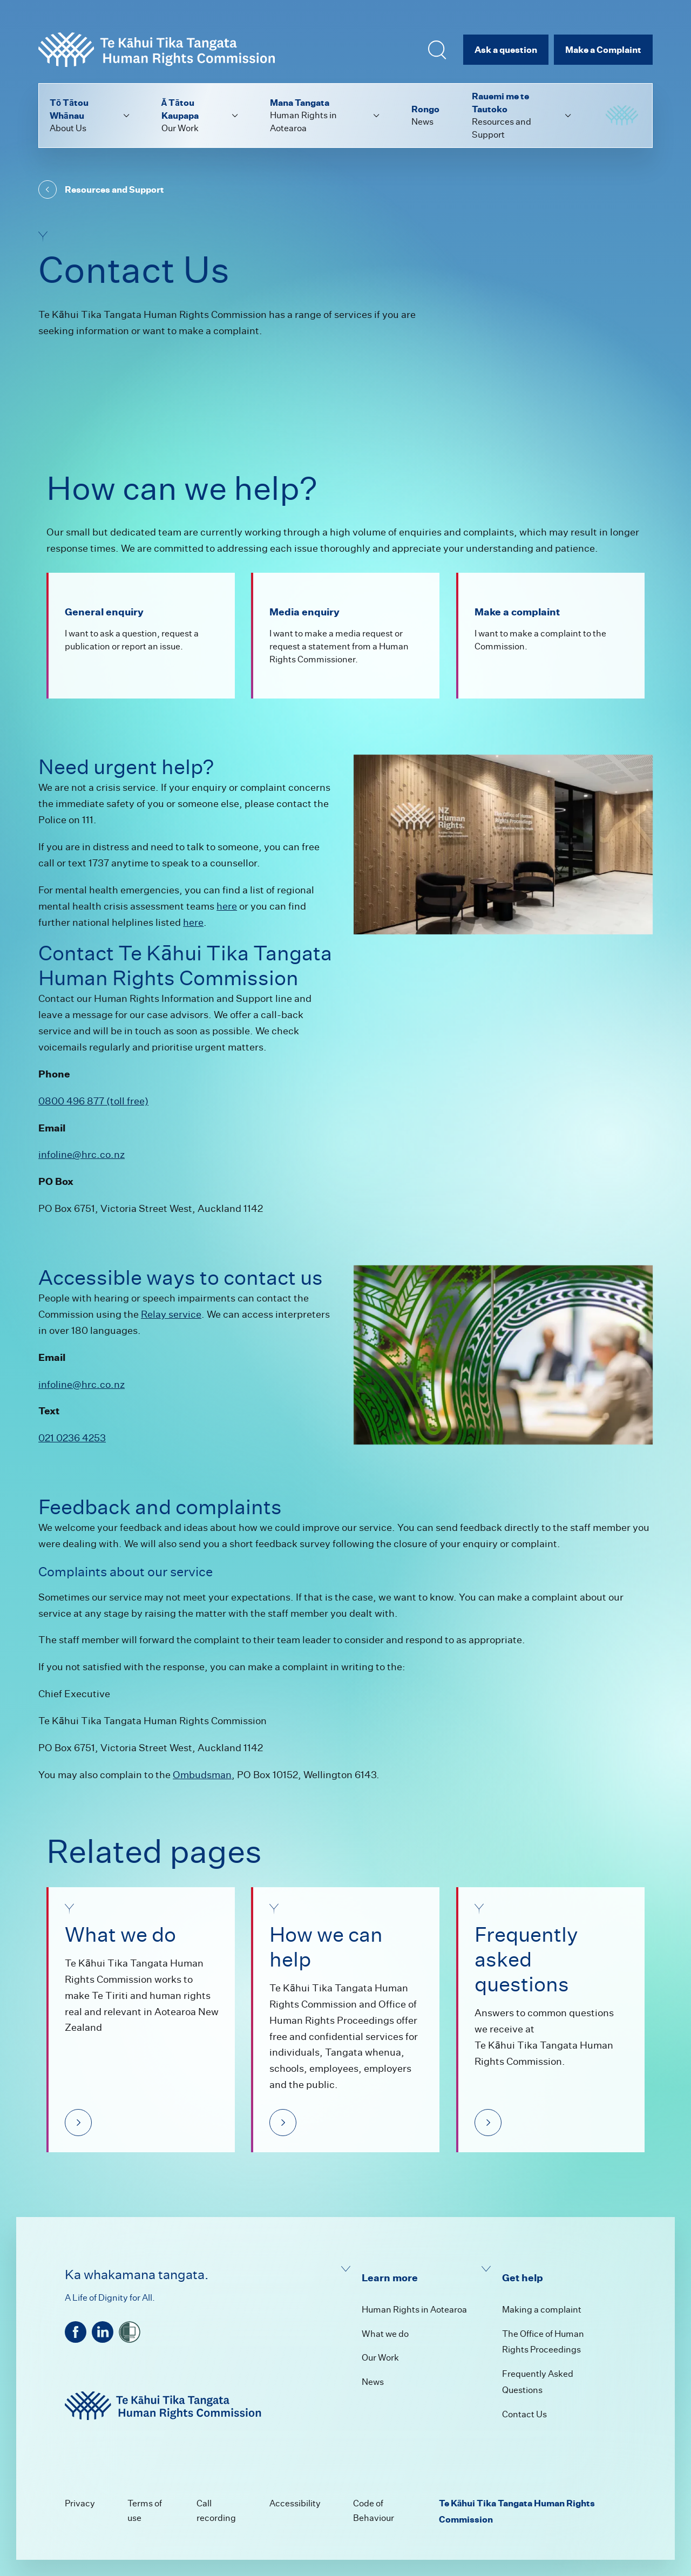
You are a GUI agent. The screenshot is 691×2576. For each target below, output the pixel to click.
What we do (385, 2334)
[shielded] (129, 2332)
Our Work (380, 2358)
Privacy (80, 2503)
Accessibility (295, 2503)
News (373, 2382)
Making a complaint (541, 2309)
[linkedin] (102, 2332)
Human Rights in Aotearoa (414, 2309)
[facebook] (75, 2332)
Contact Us (524, 2414)
